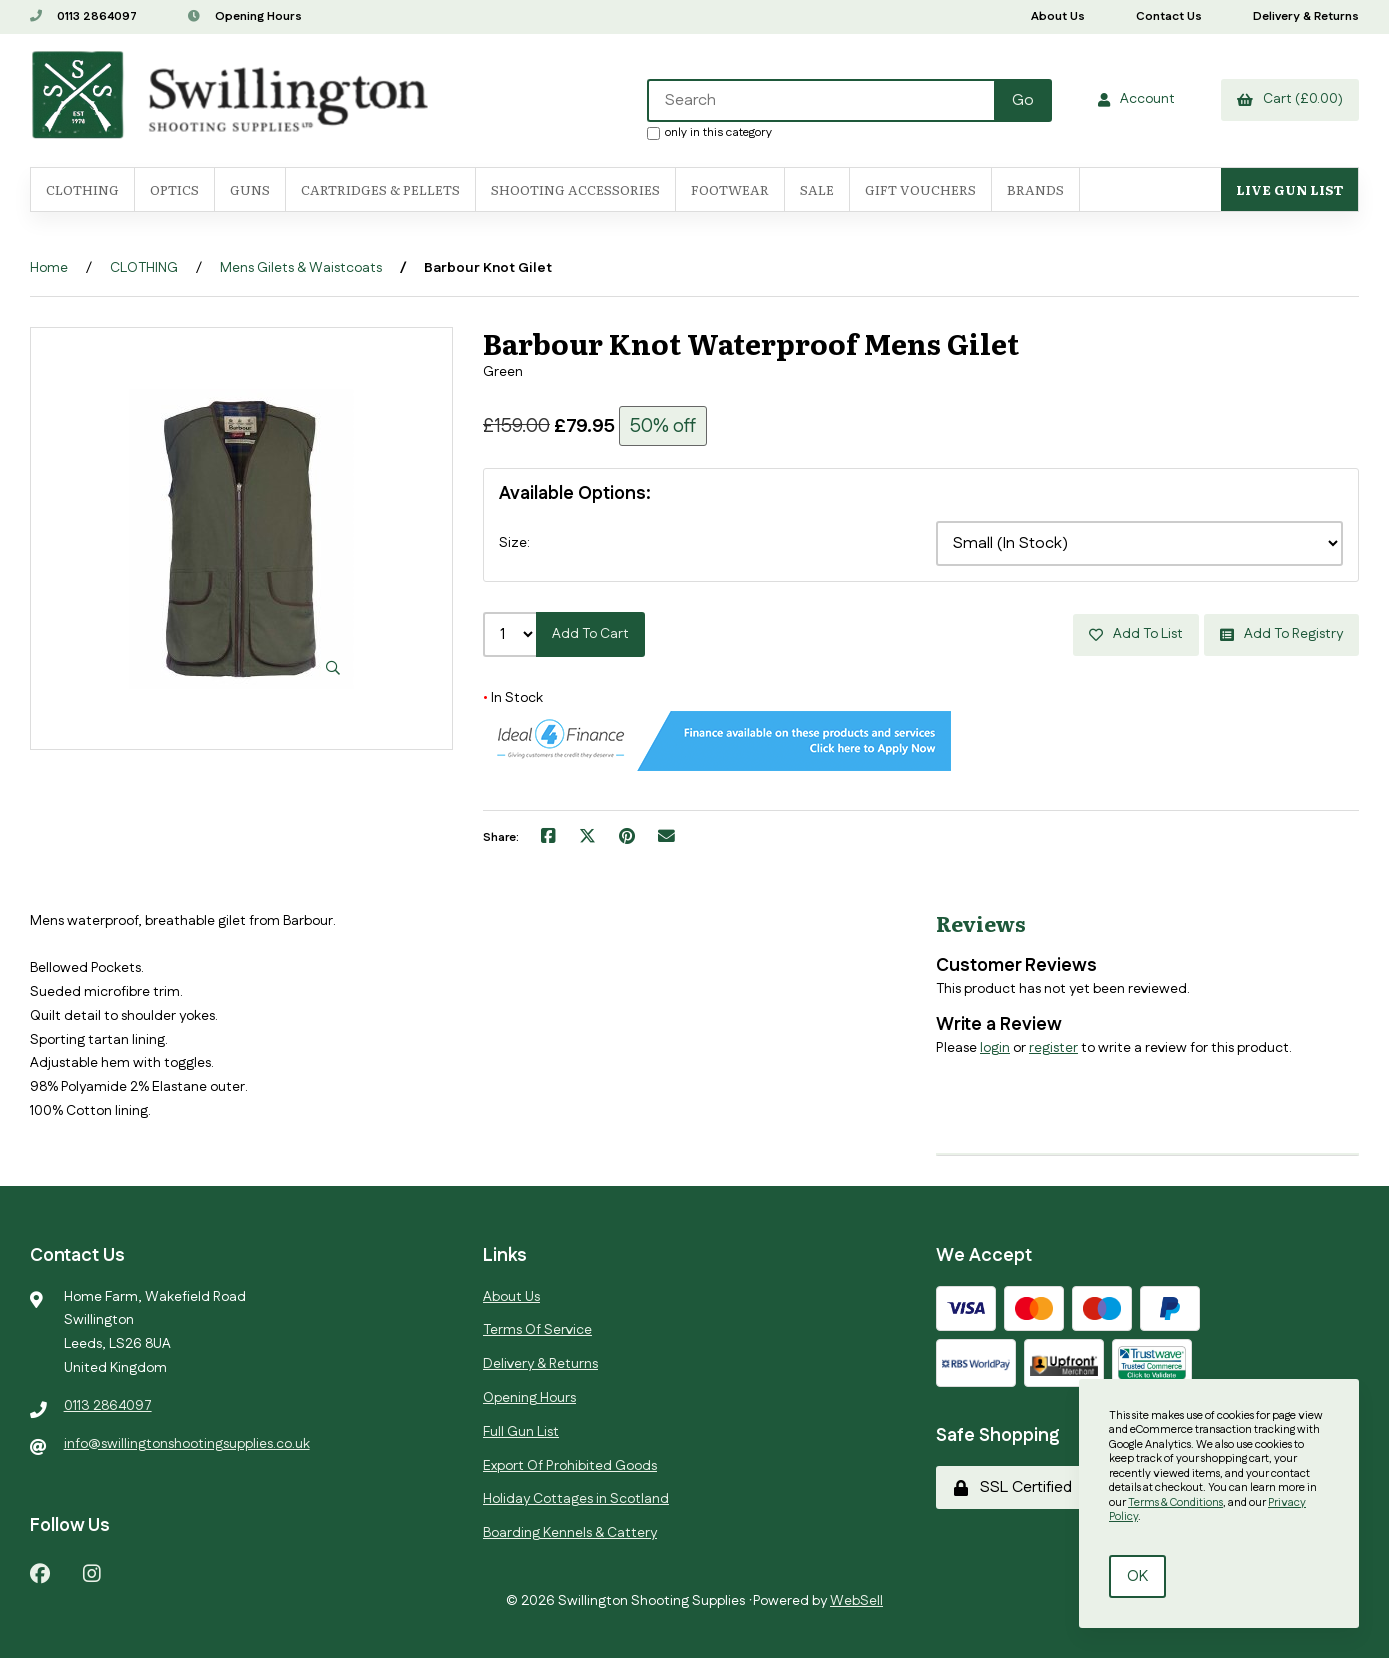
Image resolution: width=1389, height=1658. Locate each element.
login (995, 1048)
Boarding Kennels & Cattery (570, 1533)
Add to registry (1281, 634)
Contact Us (1169, 16)
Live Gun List (1289, 189)
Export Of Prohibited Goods (570, 1466)
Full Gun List (521, 1432)
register (1053, 1048)
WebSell (856, 1601)
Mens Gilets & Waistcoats (301, 268)
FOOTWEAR (730, 189)
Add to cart (590, 634)
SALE (817, 189)
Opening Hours (245, 16)
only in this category (709, 132)
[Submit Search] (1023, 100)
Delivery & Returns (1306, 16)
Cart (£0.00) (1290, 99)
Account (1136, 99)
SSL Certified (1013, 1487)
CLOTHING (144, 268)
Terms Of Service (537, 1330)
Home (49, 268)
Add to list (1136, 634)
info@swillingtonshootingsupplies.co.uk (187, 1444)
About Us (1058, 16)
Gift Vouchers (920, 189)
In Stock (513, 698)
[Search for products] (822, 100)
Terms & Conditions (1175, 1503)
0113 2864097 (83, 16)
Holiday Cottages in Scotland (576, 1499)
